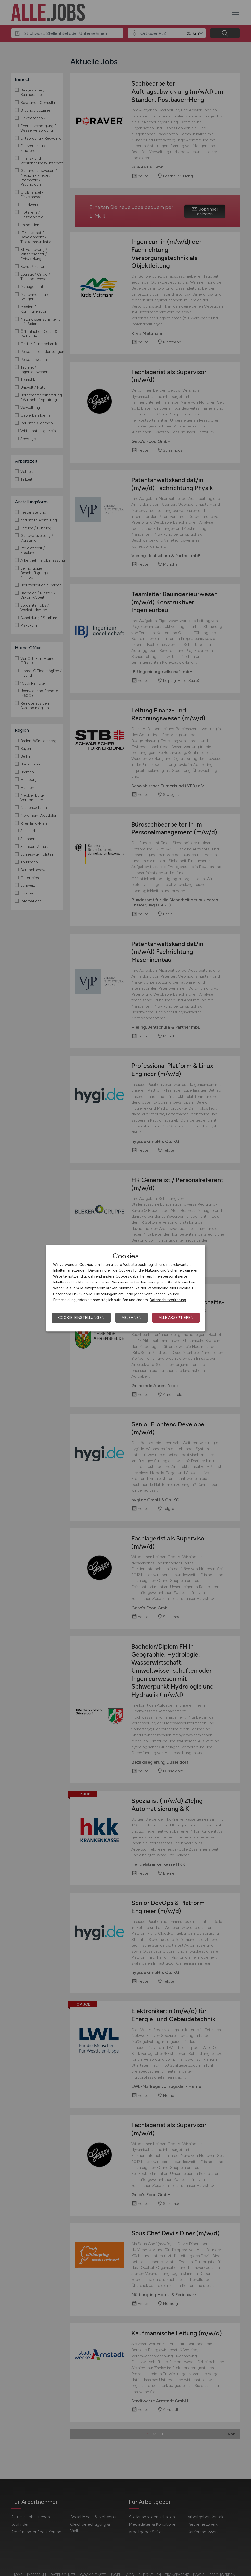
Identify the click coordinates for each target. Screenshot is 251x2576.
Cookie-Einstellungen (81, 1317)
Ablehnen (131, 1317)
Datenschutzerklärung (168, 1300)
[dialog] (125, 1288)
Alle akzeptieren (176, 1317)
